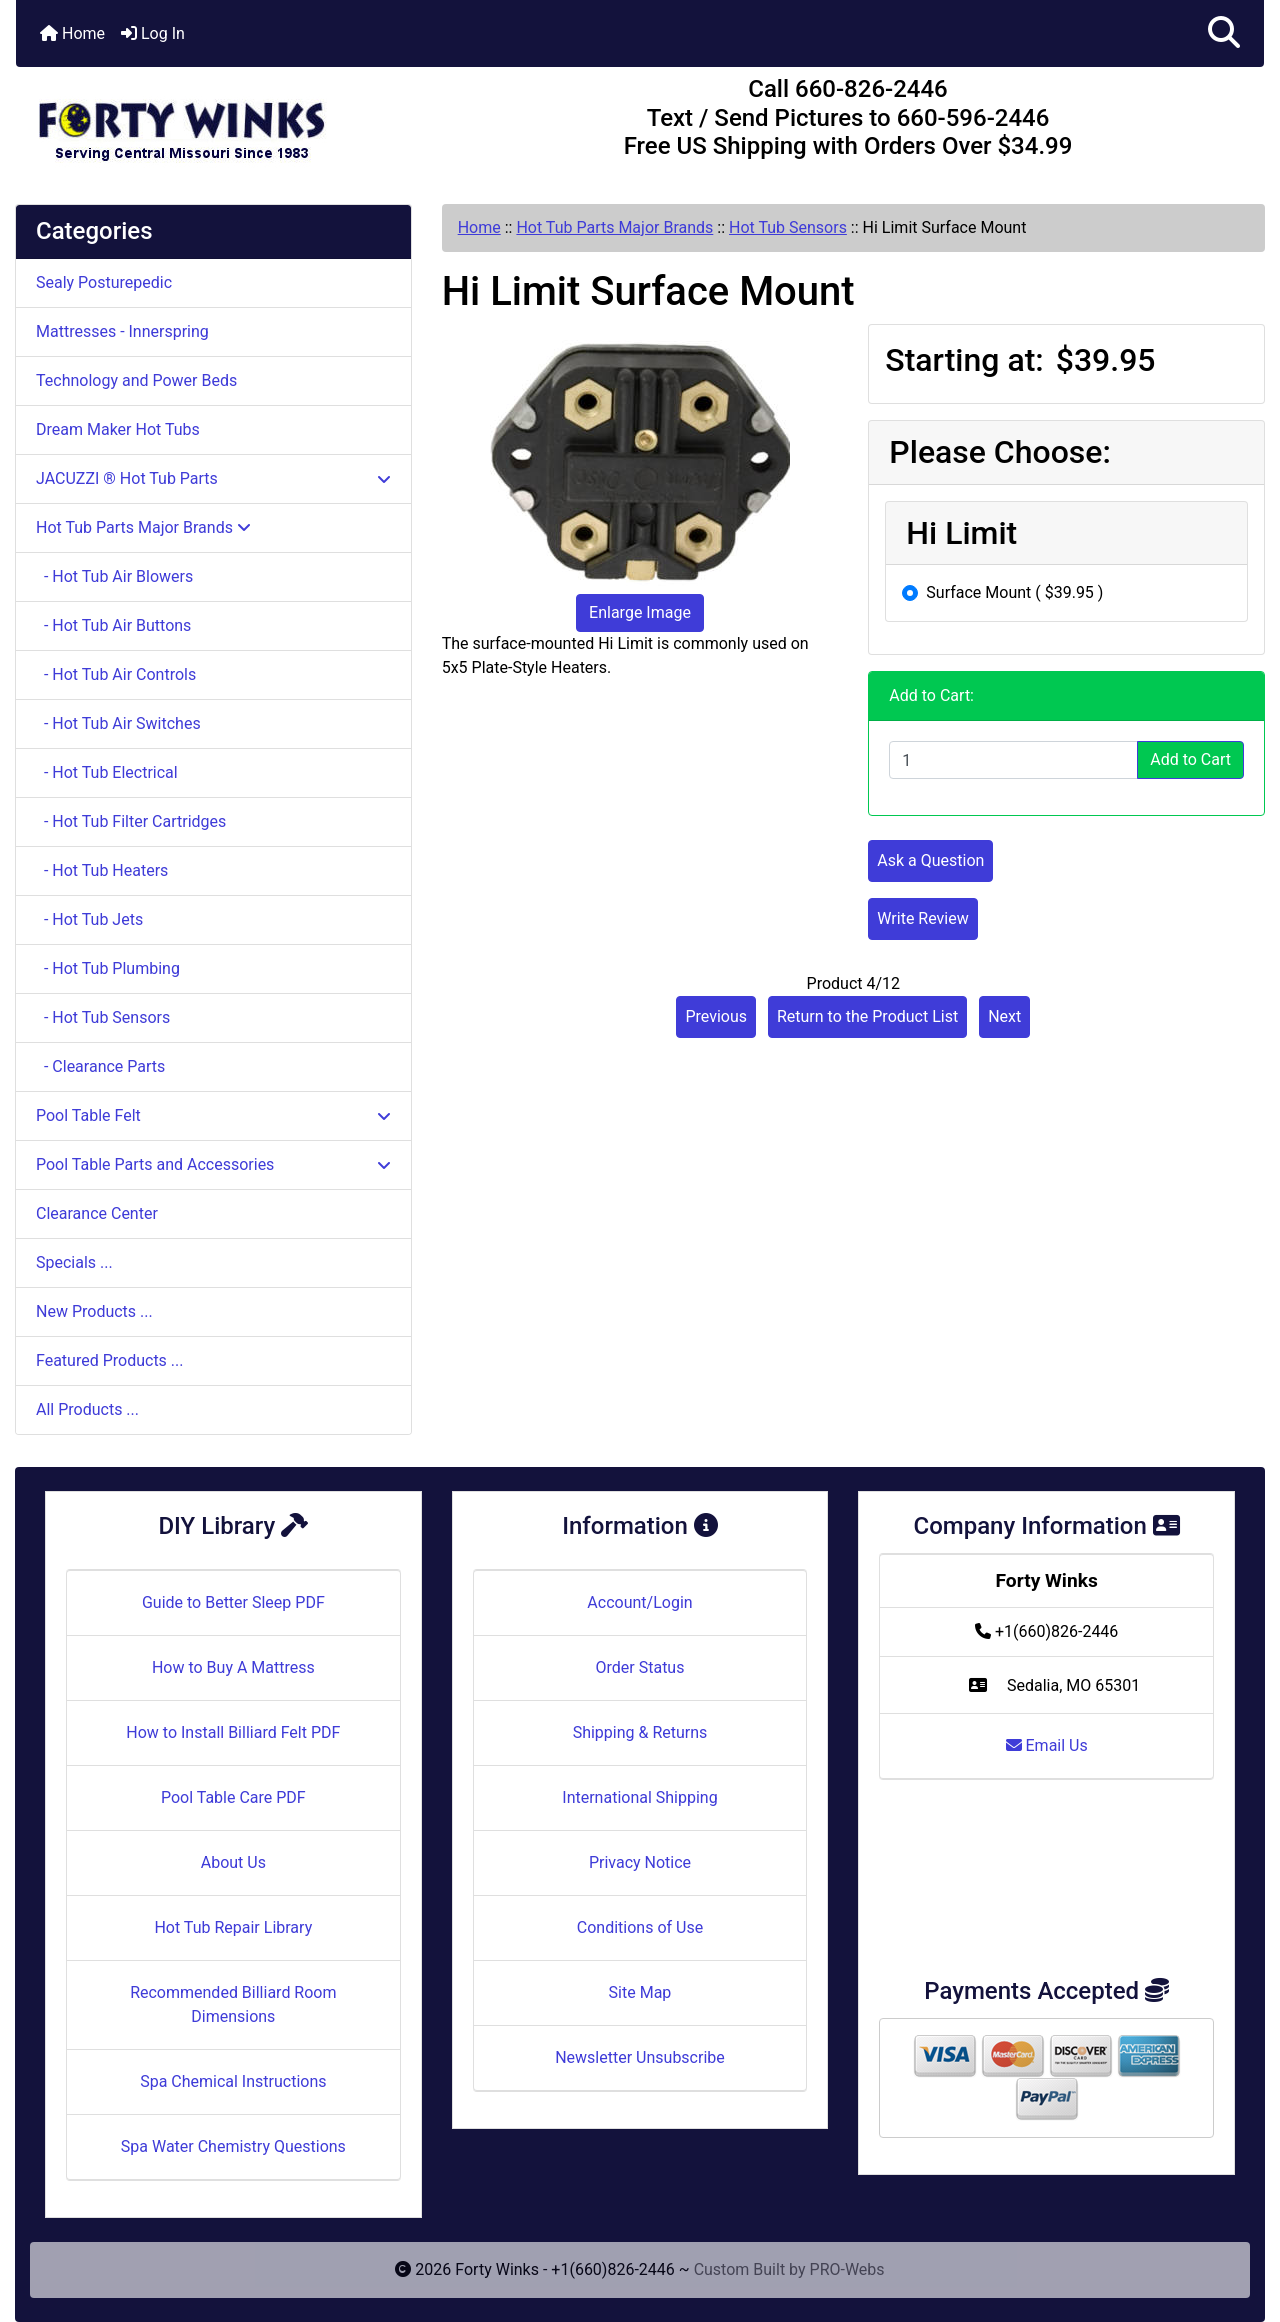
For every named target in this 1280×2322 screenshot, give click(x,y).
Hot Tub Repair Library (233, 1927)
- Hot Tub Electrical (107, 772)
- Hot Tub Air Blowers (114, 576)
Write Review (922, 918)
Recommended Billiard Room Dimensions (233, 2004)
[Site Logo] (224, 122)
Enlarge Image (640, 612)
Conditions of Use (640, 1927)
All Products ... (87, 1409)
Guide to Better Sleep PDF (233, 1602)
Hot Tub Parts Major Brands (614, 227)
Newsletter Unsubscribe (640, 2057)
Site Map (640, 1992)
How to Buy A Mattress (233, 1667)
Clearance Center (97, 1213)
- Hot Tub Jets (89, 919)
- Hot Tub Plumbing (108, 968)
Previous (716, 1016)
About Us (233, 1862)
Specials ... (74, 1262)
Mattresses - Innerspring (122, 331)
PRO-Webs (847, 2269)
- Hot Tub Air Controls (116, 674)
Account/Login (639, 1602)
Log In (153, 33)
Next (1004, 1016)
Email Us (1047, 1745)
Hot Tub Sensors (788, 227)
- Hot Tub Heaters (102, 870)
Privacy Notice (640, 1862)
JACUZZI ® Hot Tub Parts (213, 478)
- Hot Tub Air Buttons (113, 625)
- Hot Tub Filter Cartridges (131, 821)
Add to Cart (1190, 759)
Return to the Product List (867, 1016)
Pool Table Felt (213, 1115)
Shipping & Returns (640, 1732)
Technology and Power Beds (136, 380)
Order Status (640, 1667)
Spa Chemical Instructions (233, 2081)
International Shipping (639, 1797)
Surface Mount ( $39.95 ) (1014, 592)
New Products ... (94, 1311)
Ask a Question (930, 860)
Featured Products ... (110, 1360)
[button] (1224, 33)
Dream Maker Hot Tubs (118, 429)
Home (72, 33)
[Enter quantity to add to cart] (1013, 760)
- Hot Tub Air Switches (118, 723)
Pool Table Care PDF (233, 1797)
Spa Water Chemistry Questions (233, 2146)
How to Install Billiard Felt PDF (233, 1732)
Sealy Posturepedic (104, 282)
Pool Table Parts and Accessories (213, 1164)
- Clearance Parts (100, 1066)
